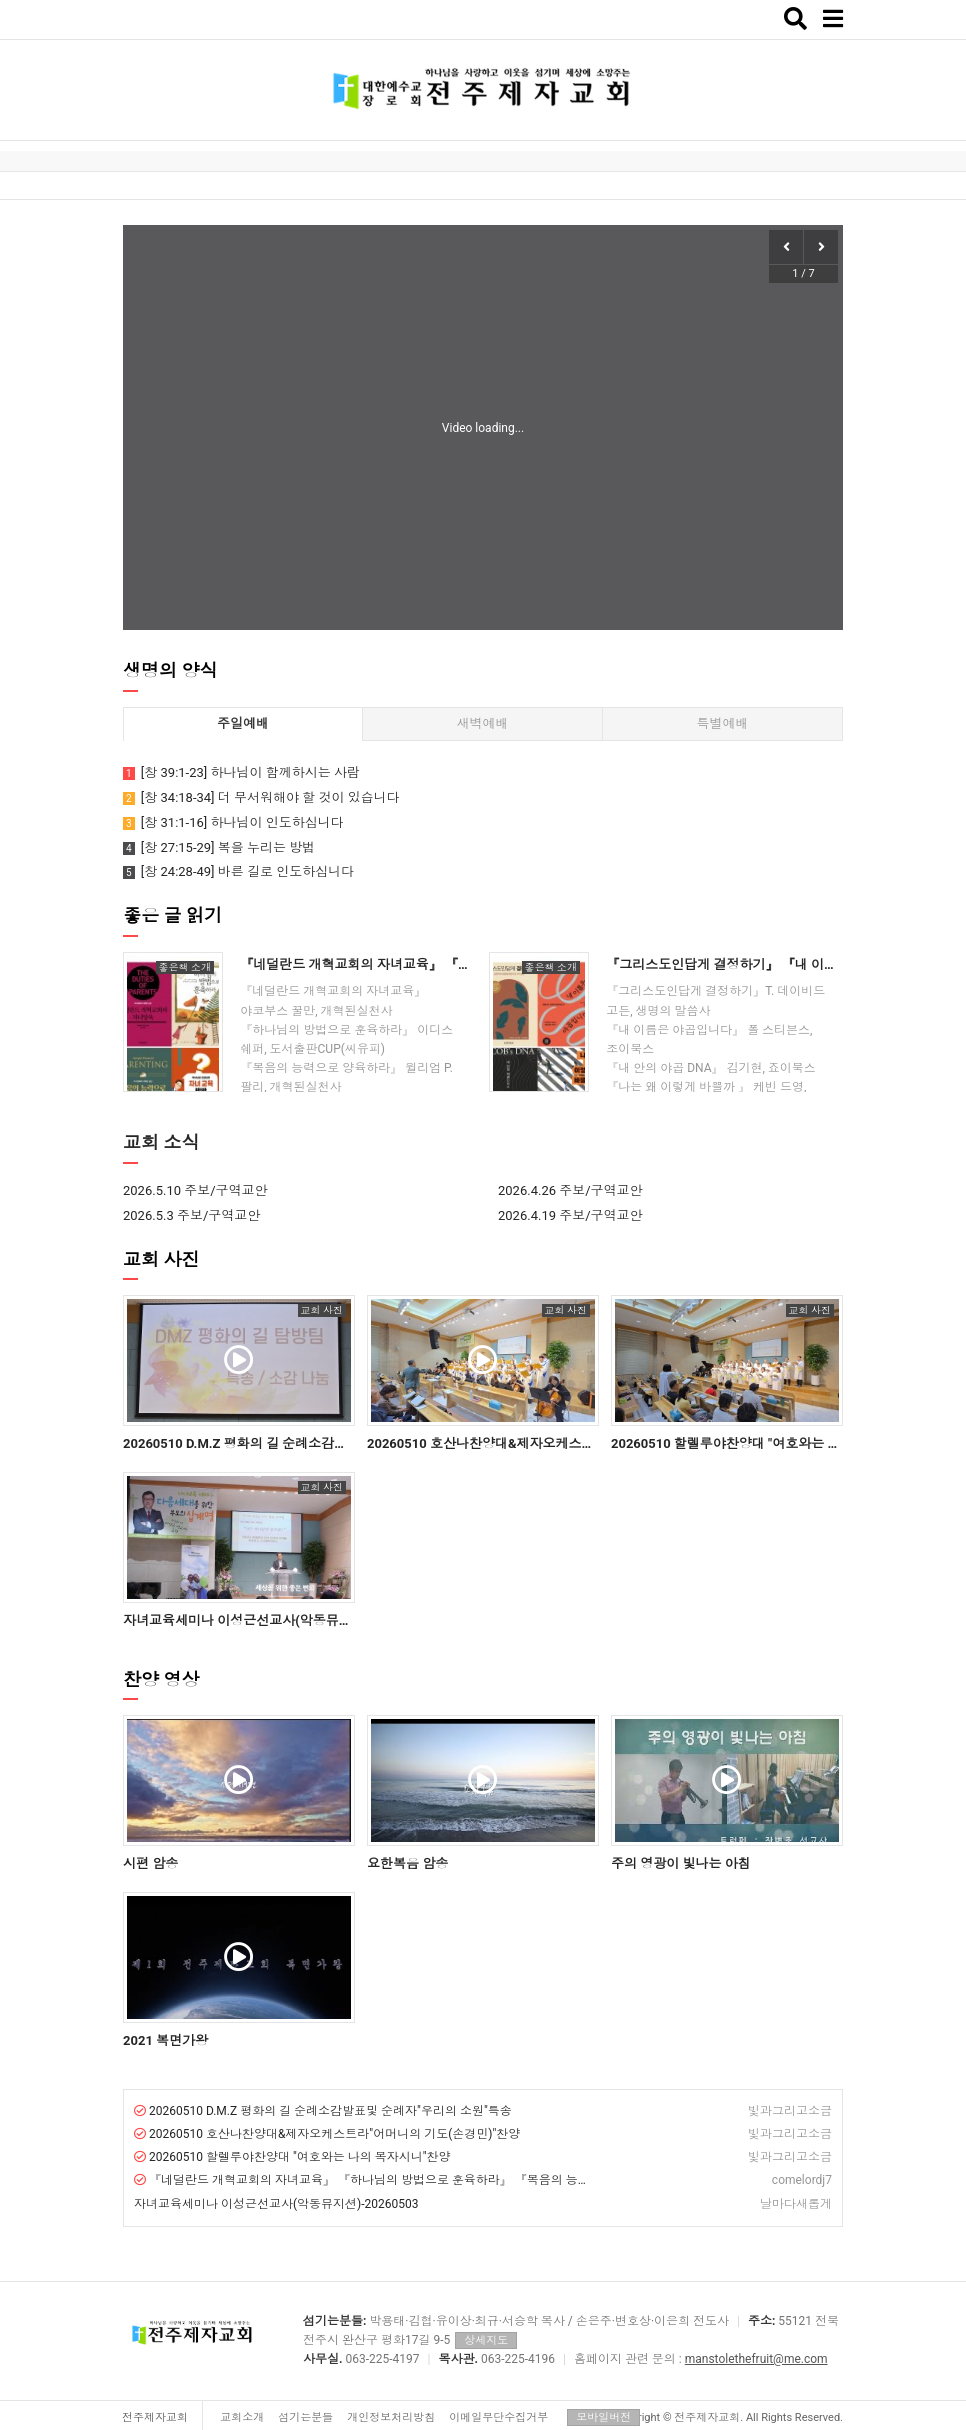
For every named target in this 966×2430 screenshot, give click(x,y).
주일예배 (243, 723)
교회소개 (242, 2417)
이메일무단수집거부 (498, 2417)
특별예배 (722, 723)
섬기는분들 (305, 2417)
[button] (821, 247)
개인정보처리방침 (391, 2417)
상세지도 (486, 2340)
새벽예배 (482, 723)
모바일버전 (603, 2417)
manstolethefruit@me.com (756, 2359)
